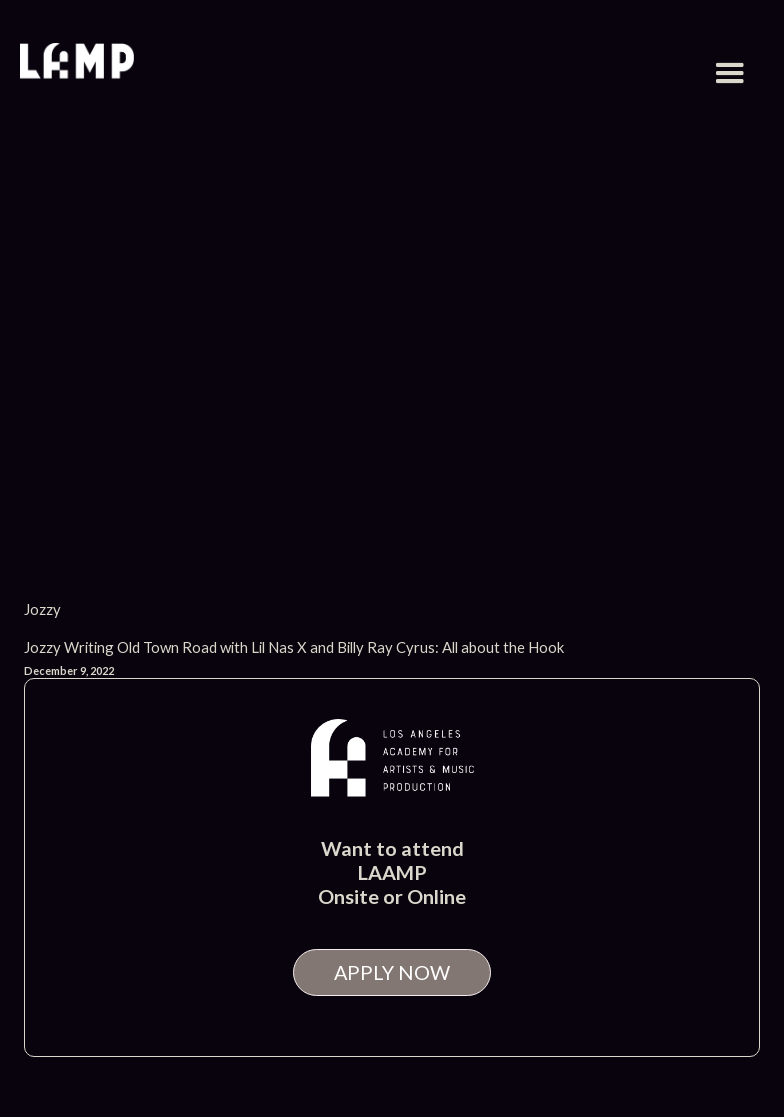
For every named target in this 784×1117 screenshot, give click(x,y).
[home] (77, 63)
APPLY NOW (392, 972)
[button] (730, 74)
